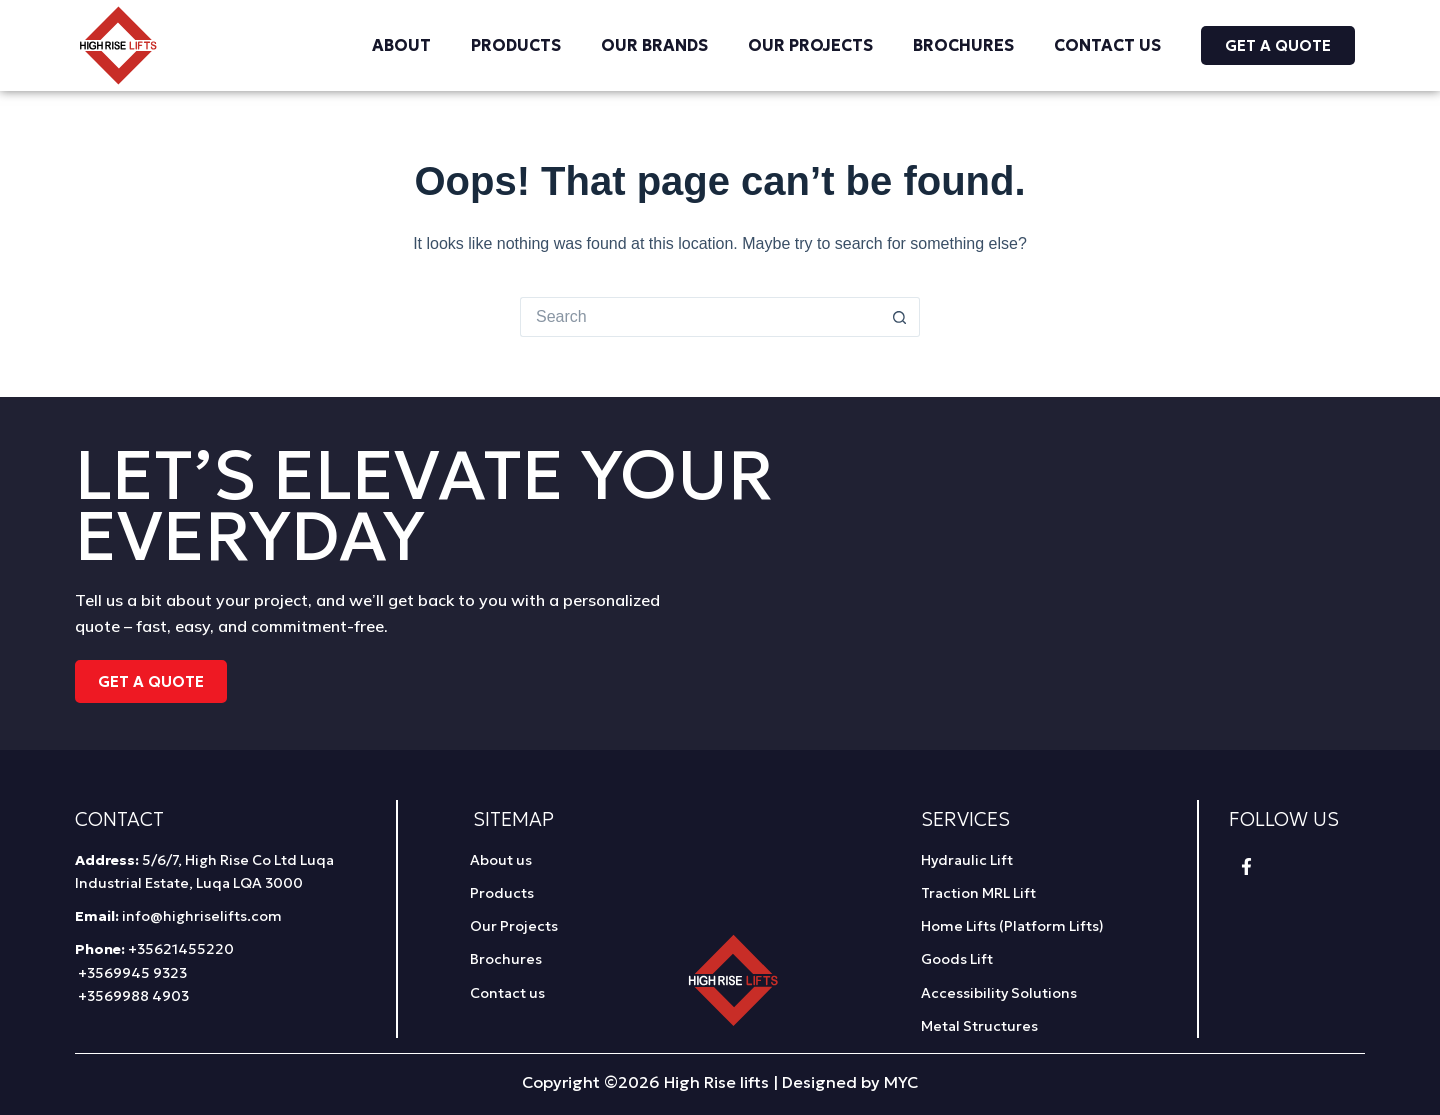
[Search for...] (700, 317)
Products (516, 45)
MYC (901, 1082)
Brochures (963, 45)
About (401, 45)
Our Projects (810, 45)
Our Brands (654, 45)
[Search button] (900, 317)
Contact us (1107, 45)
